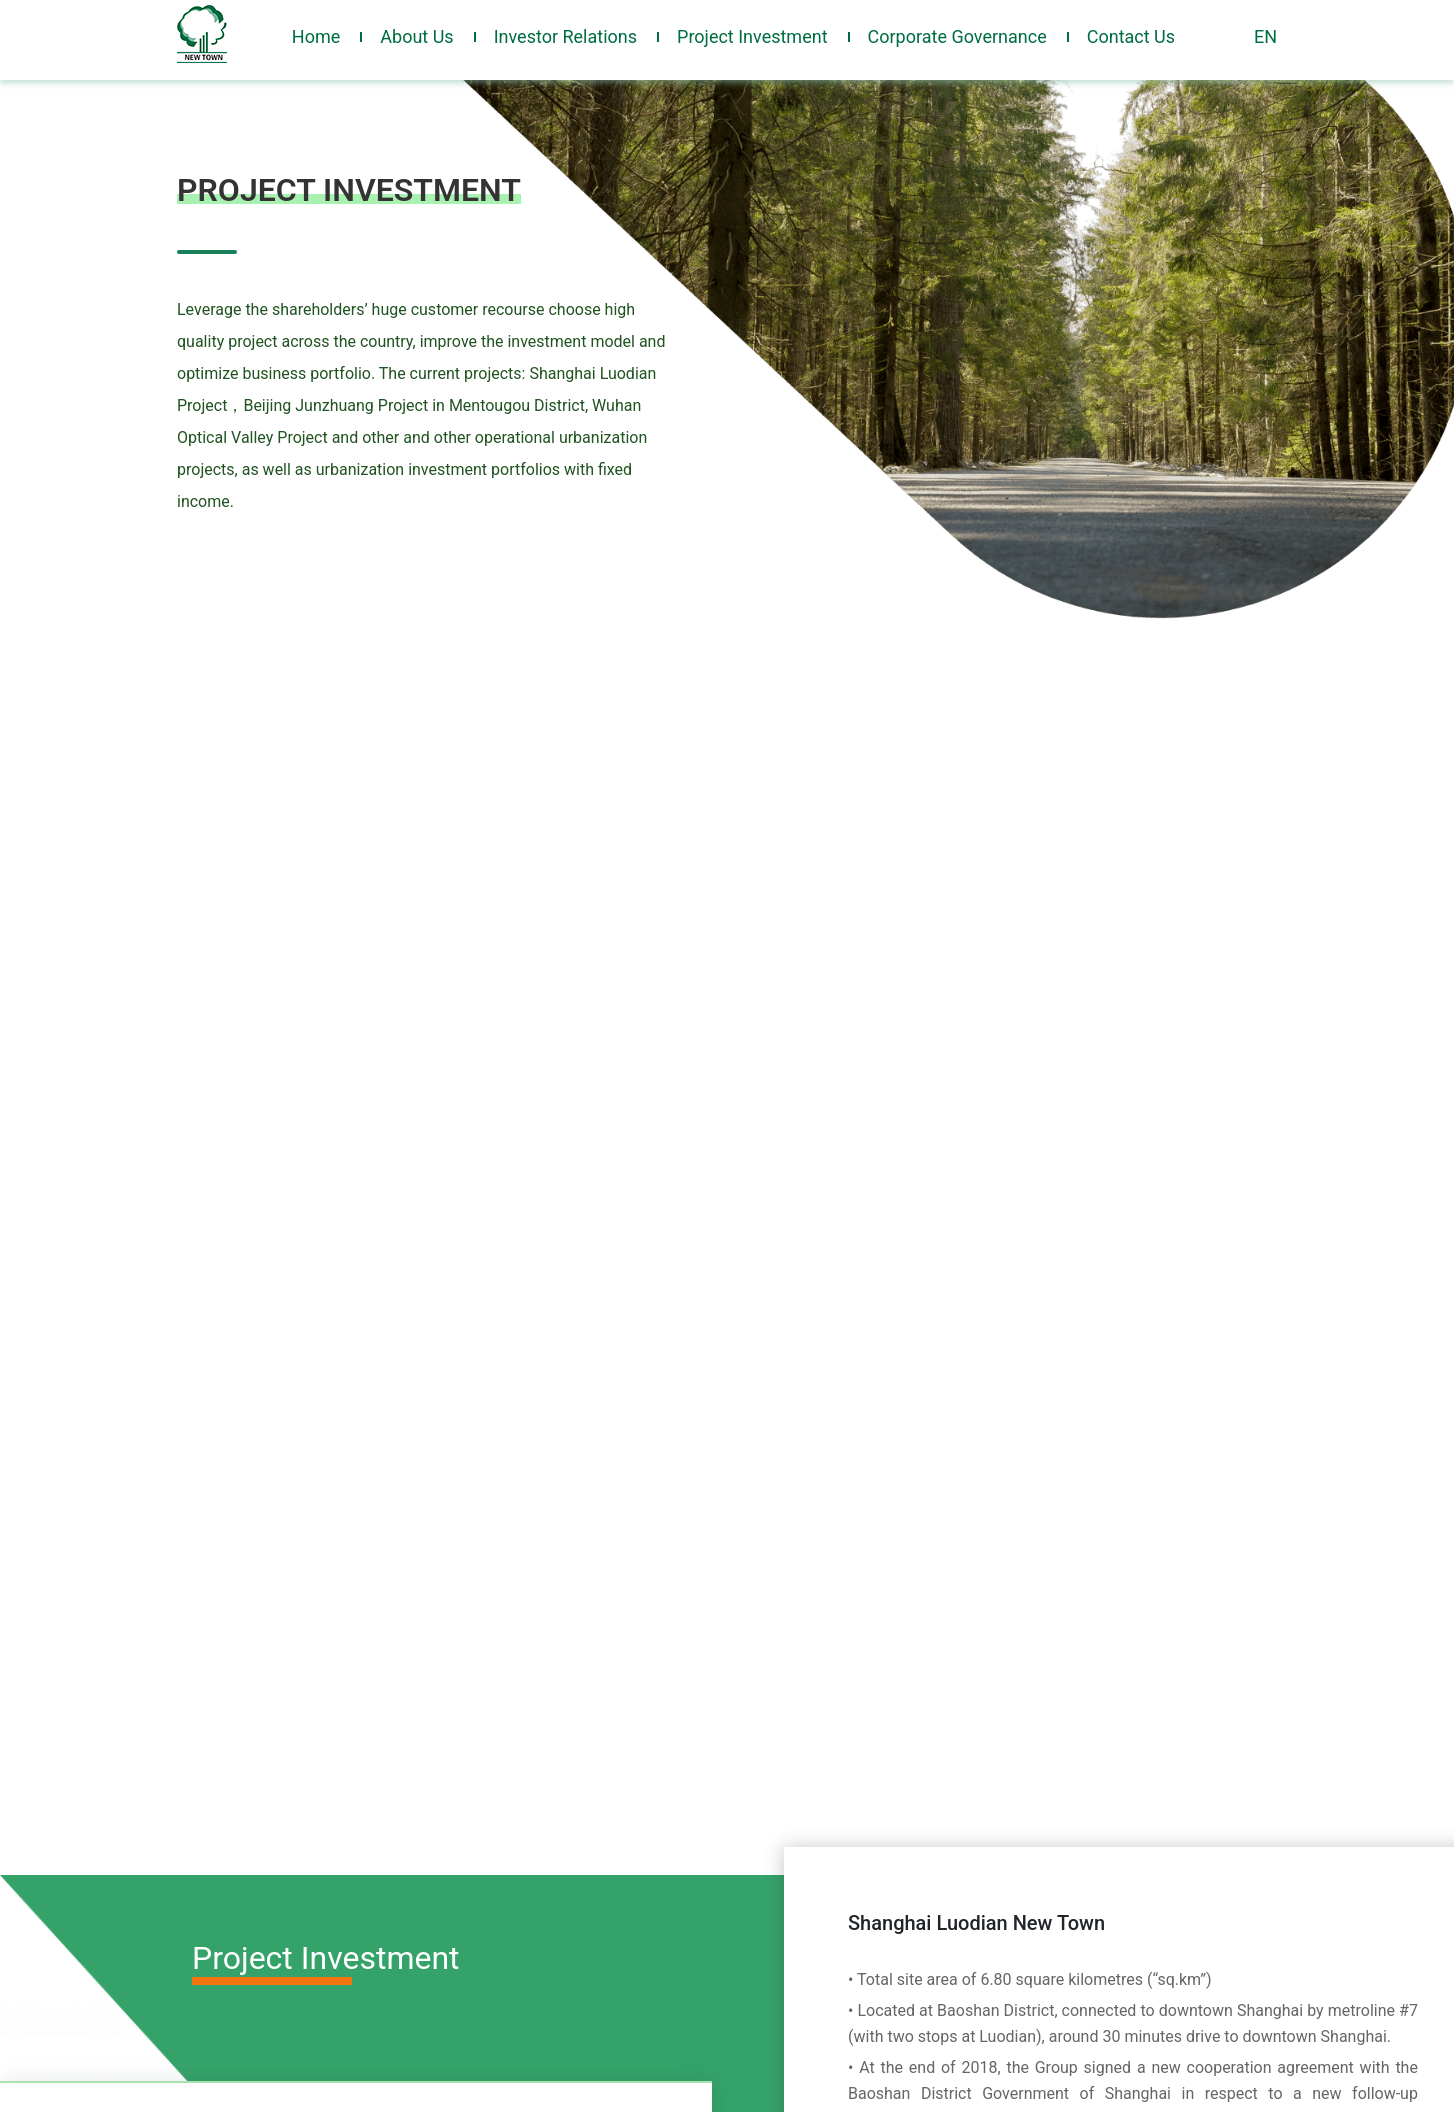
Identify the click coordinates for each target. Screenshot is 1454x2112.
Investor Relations (565, 36)
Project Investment (752, 36)
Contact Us (1131, 36)
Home (316, 36)
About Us (416, 36)
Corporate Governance (957, 36)
